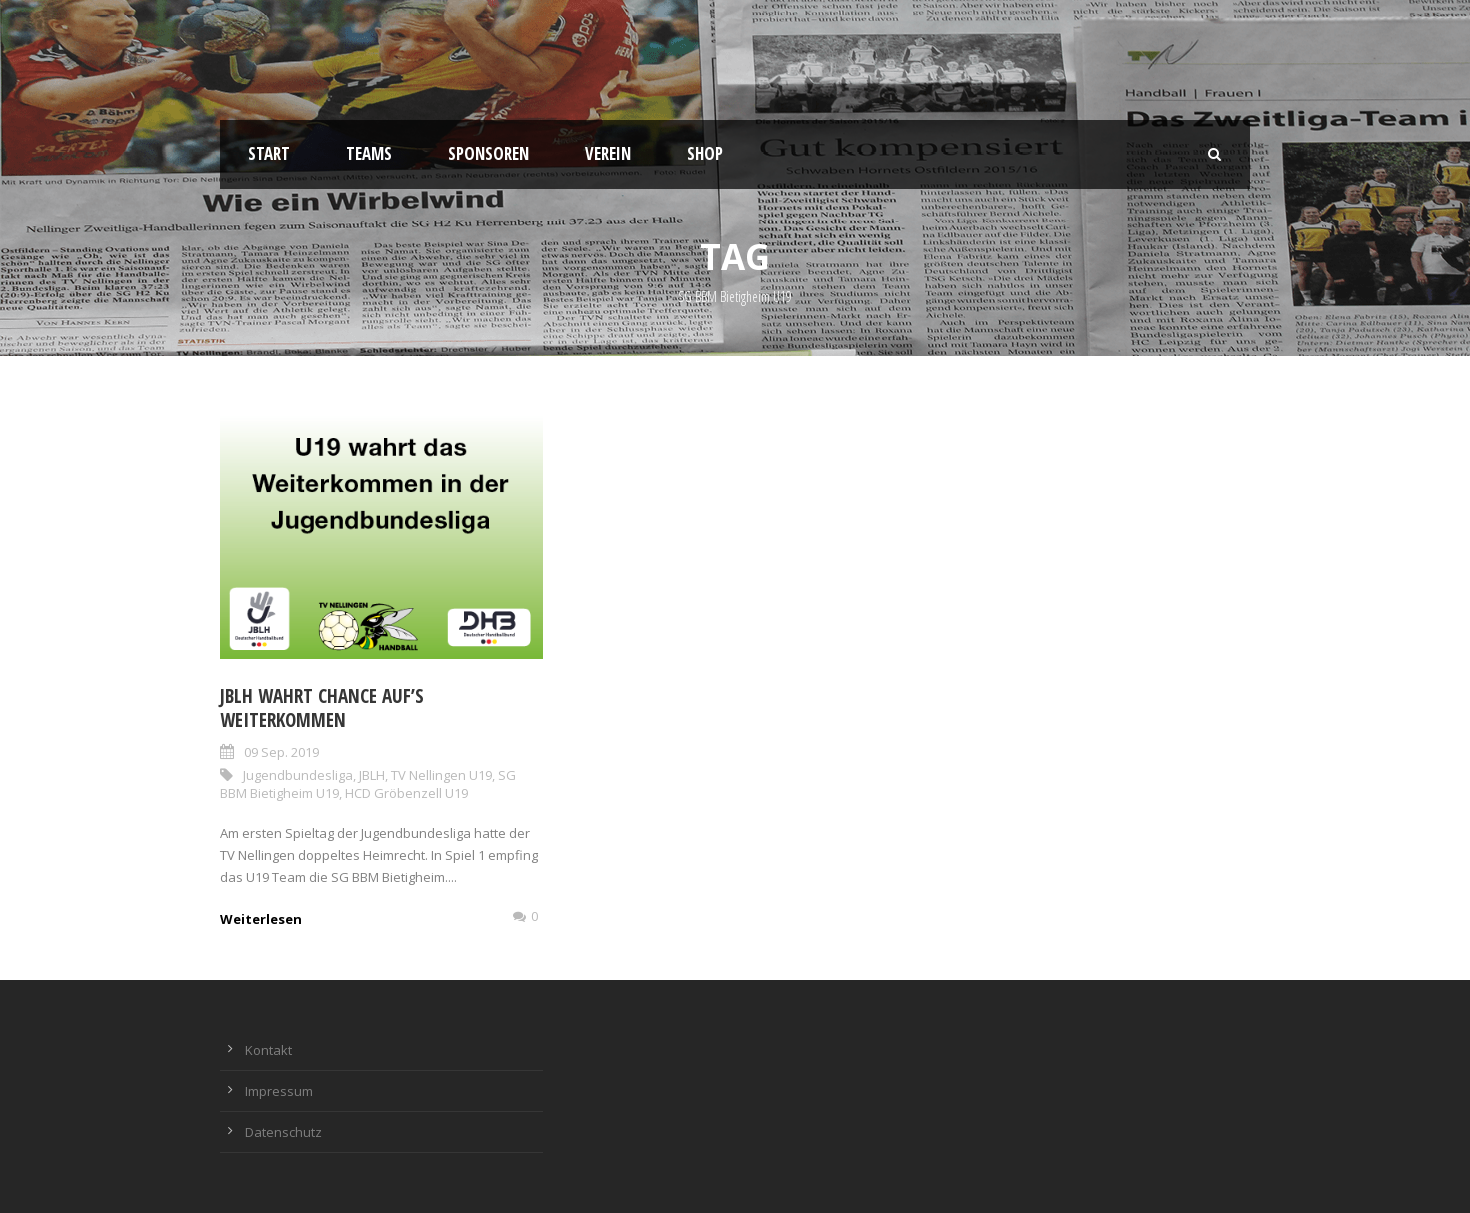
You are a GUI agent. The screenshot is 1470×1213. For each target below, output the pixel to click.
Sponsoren (488, 153)
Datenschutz (283, 1132)
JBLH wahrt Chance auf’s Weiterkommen (322, 708)
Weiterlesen (261, 919)
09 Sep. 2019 (281, 752)
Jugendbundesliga (298, 775)
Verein (608, 153)
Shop (705, 153)
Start (269, 153)
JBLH (372, 775)
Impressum (279, 1091)
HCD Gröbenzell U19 (406, 793)
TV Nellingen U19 (441, 775)
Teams (369, 153)
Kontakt (268, 1050)
